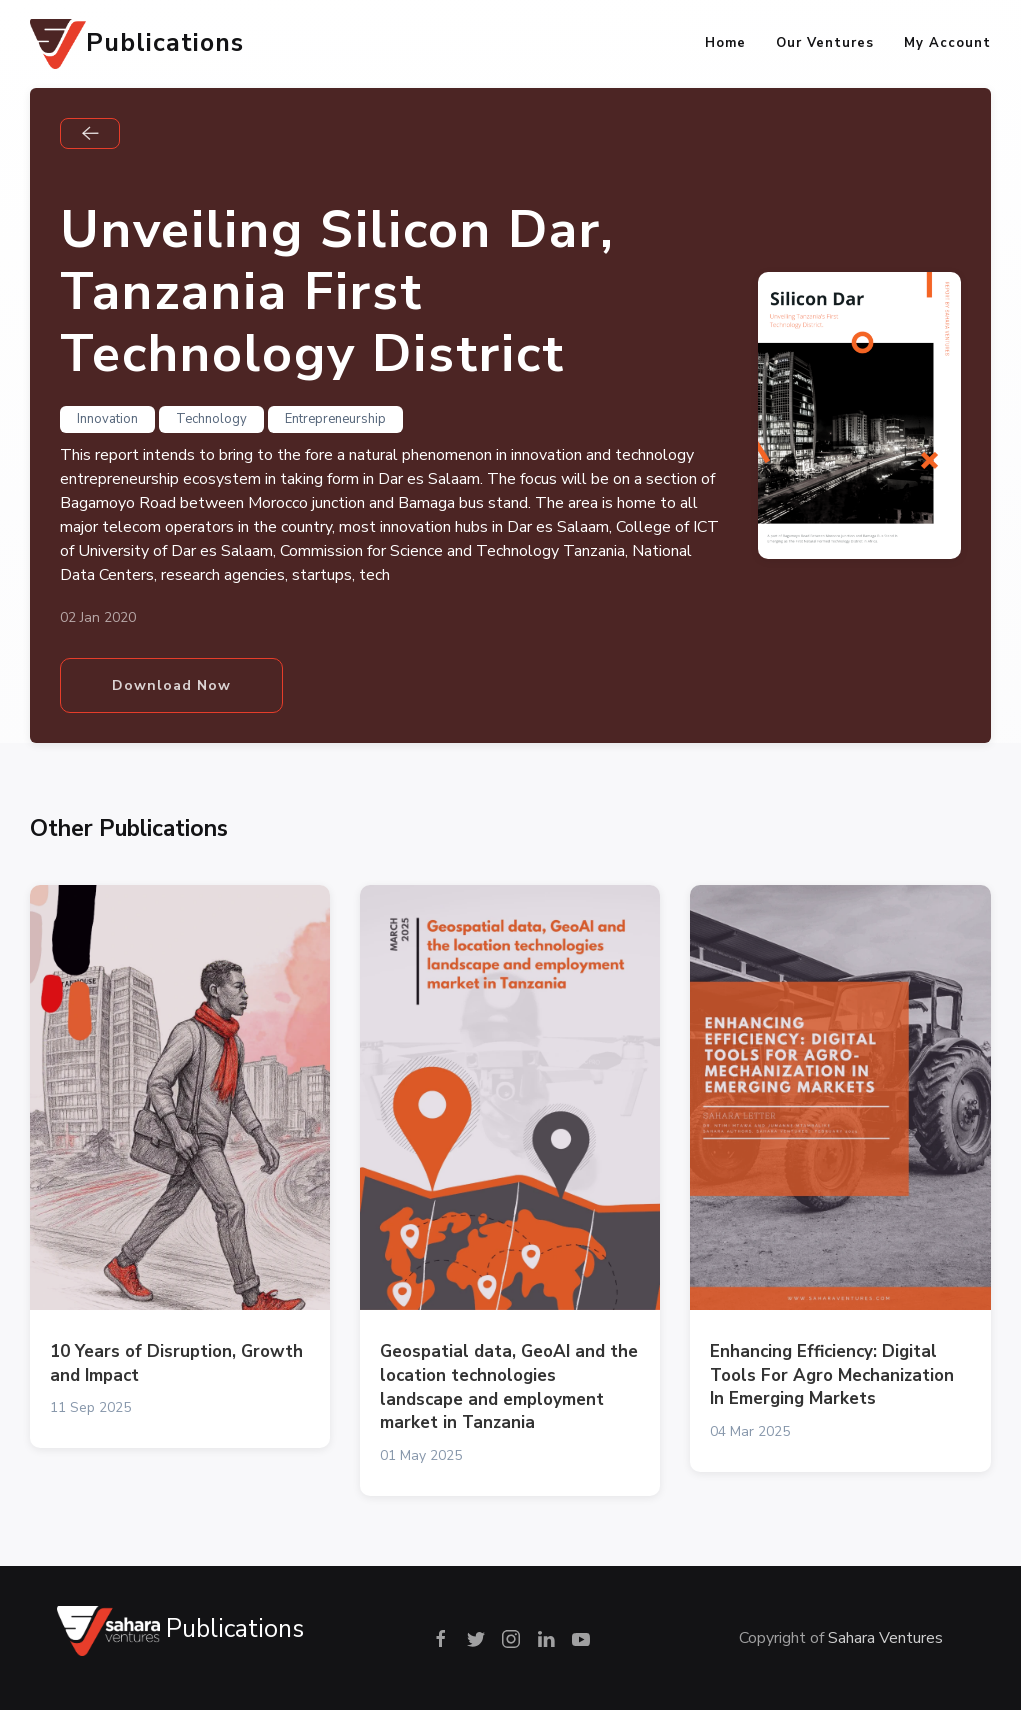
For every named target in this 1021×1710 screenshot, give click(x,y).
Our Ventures (825, 43)
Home (725, 43)
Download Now (171, 685)
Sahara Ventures (885, 1638)
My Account (947, 43)
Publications (137, 44)
